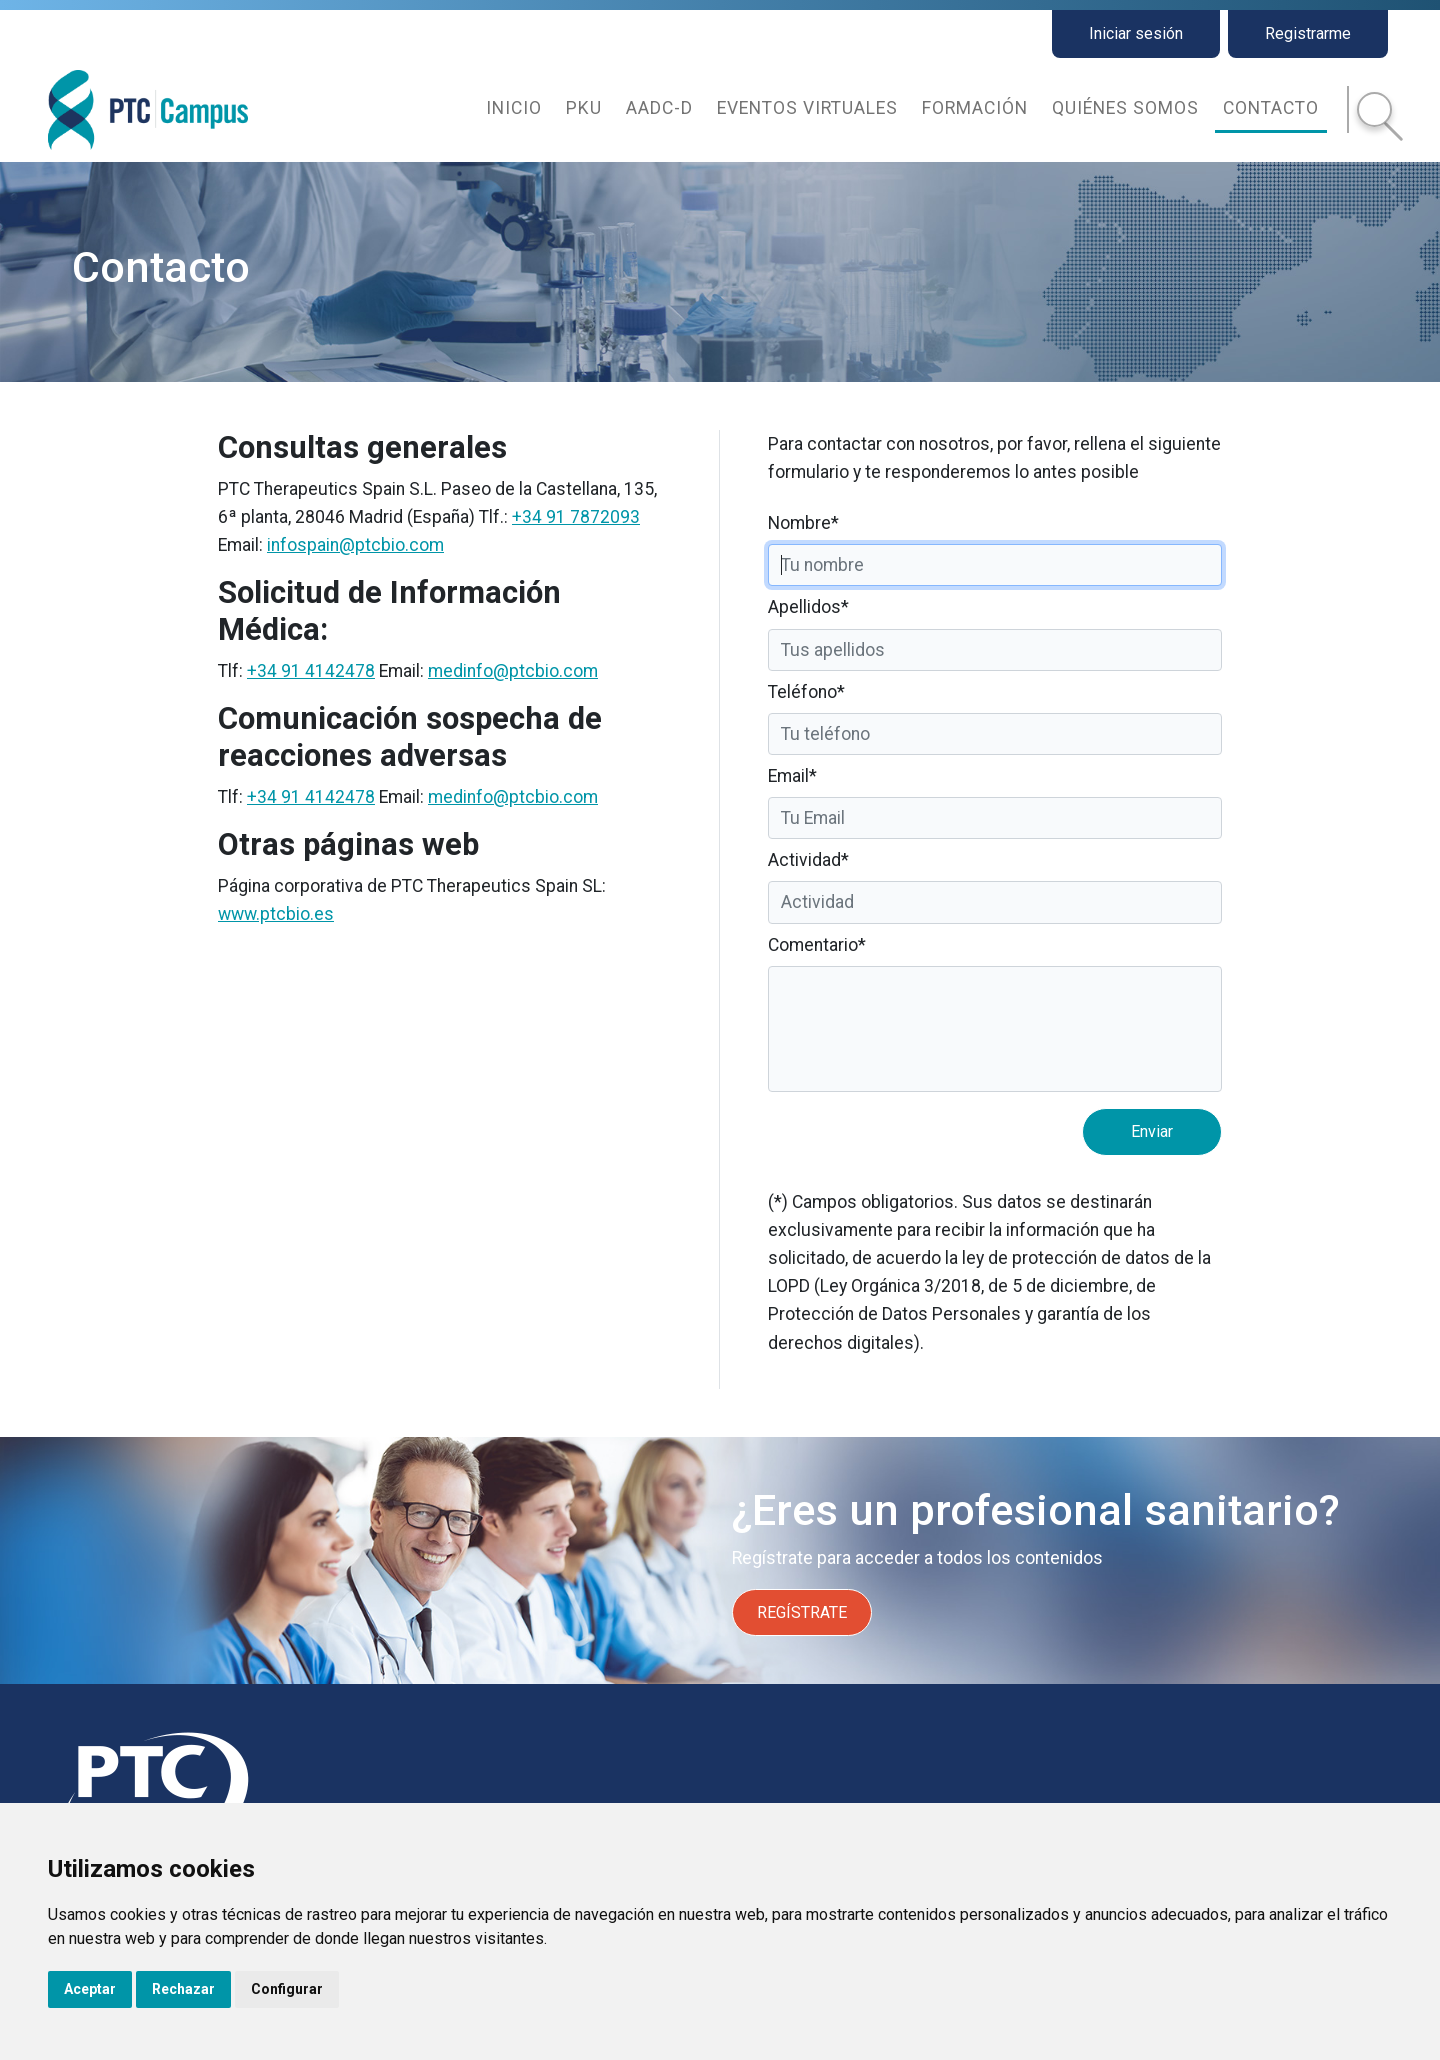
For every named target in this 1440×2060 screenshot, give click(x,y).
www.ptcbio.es (276, 914)
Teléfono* (806, 692)
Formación (975, 108)
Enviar (1152, 1131)
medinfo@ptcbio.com (513, 671)
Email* (792, 776)
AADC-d (659, 108)
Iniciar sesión (1136, 33)
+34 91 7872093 (576, 517)
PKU (584, 108)
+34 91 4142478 (311, 671)
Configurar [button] (287, 1989)
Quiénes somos (1125, 108)
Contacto (1271, 108)
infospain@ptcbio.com (355, 545)
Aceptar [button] (90, 1989)
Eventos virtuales (807, 108)
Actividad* (808, 860)
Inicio (514, 108)
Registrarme (1308, 33)
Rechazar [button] (183, 1989)
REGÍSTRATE (802, 1612)
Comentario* (817, 945)
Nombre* (803, 523)
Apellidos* (808, 607)
